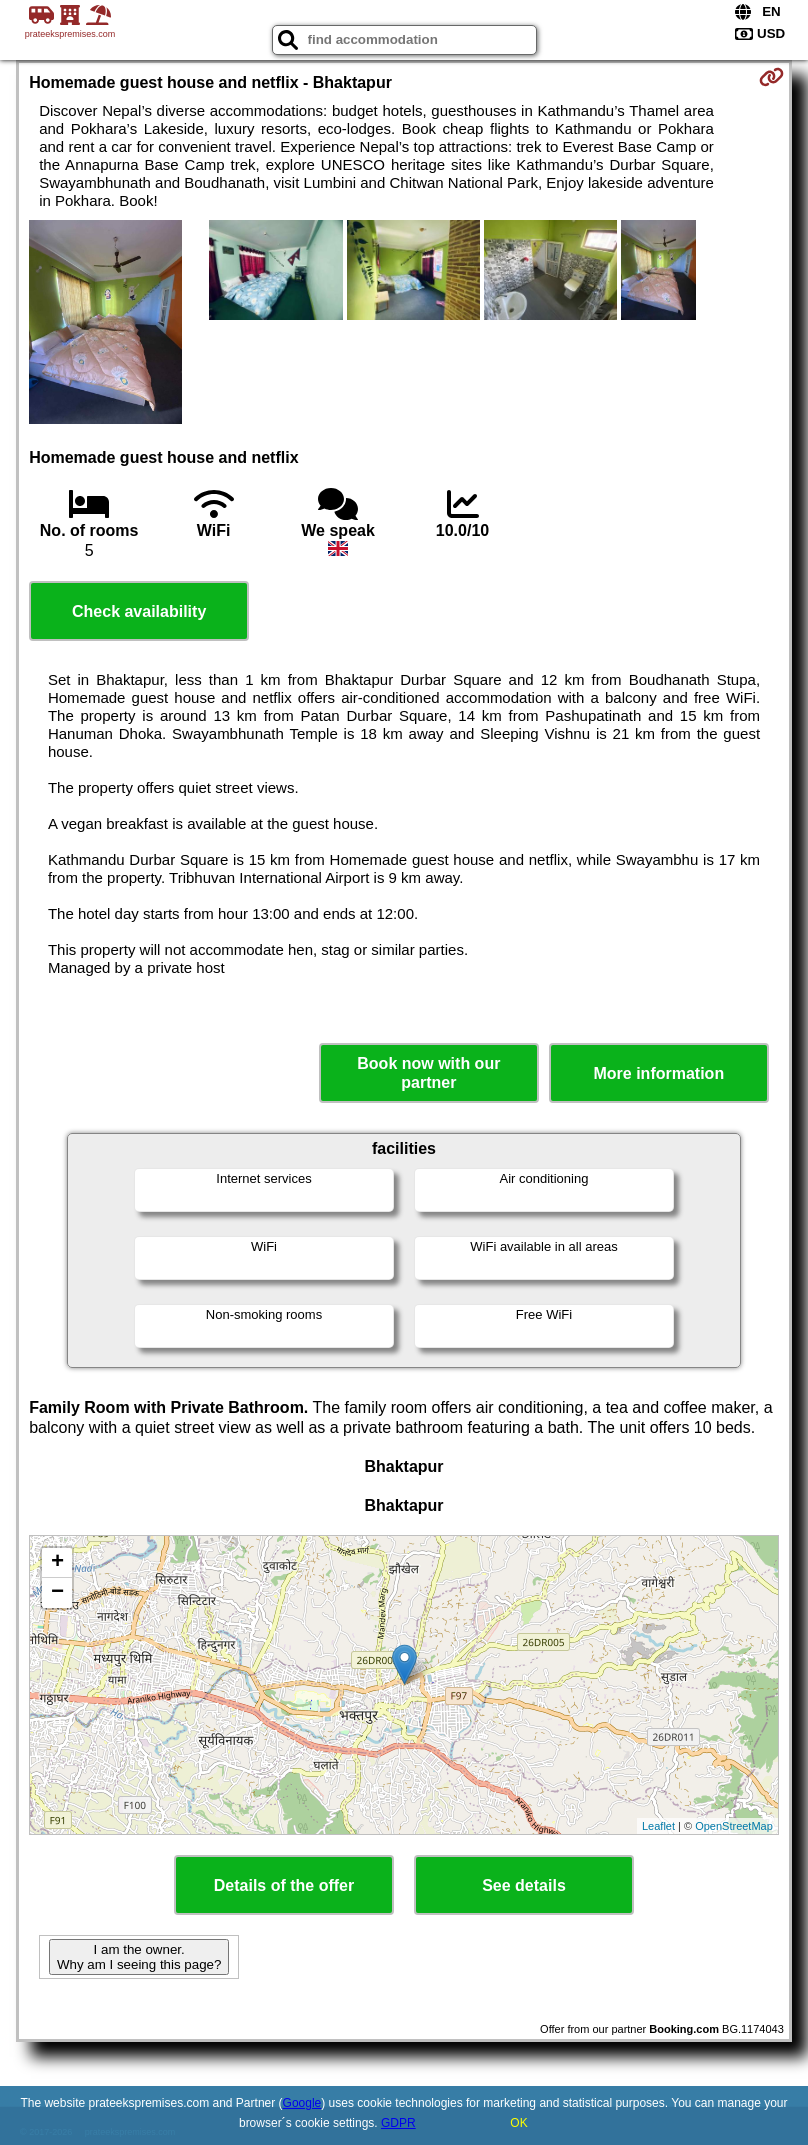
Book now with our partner (428, 1073)
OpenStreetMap (734, 1826)
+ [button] (57, 1563)
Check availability (139, 611)
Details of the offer (284, 1885)
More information (658, 1073)
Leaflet (658, 1826)
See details (524, 1885)
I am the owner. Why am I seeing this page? (139, 1957)
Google (302, 2103)
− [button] (57, 1593)
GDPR (398, 2123)
